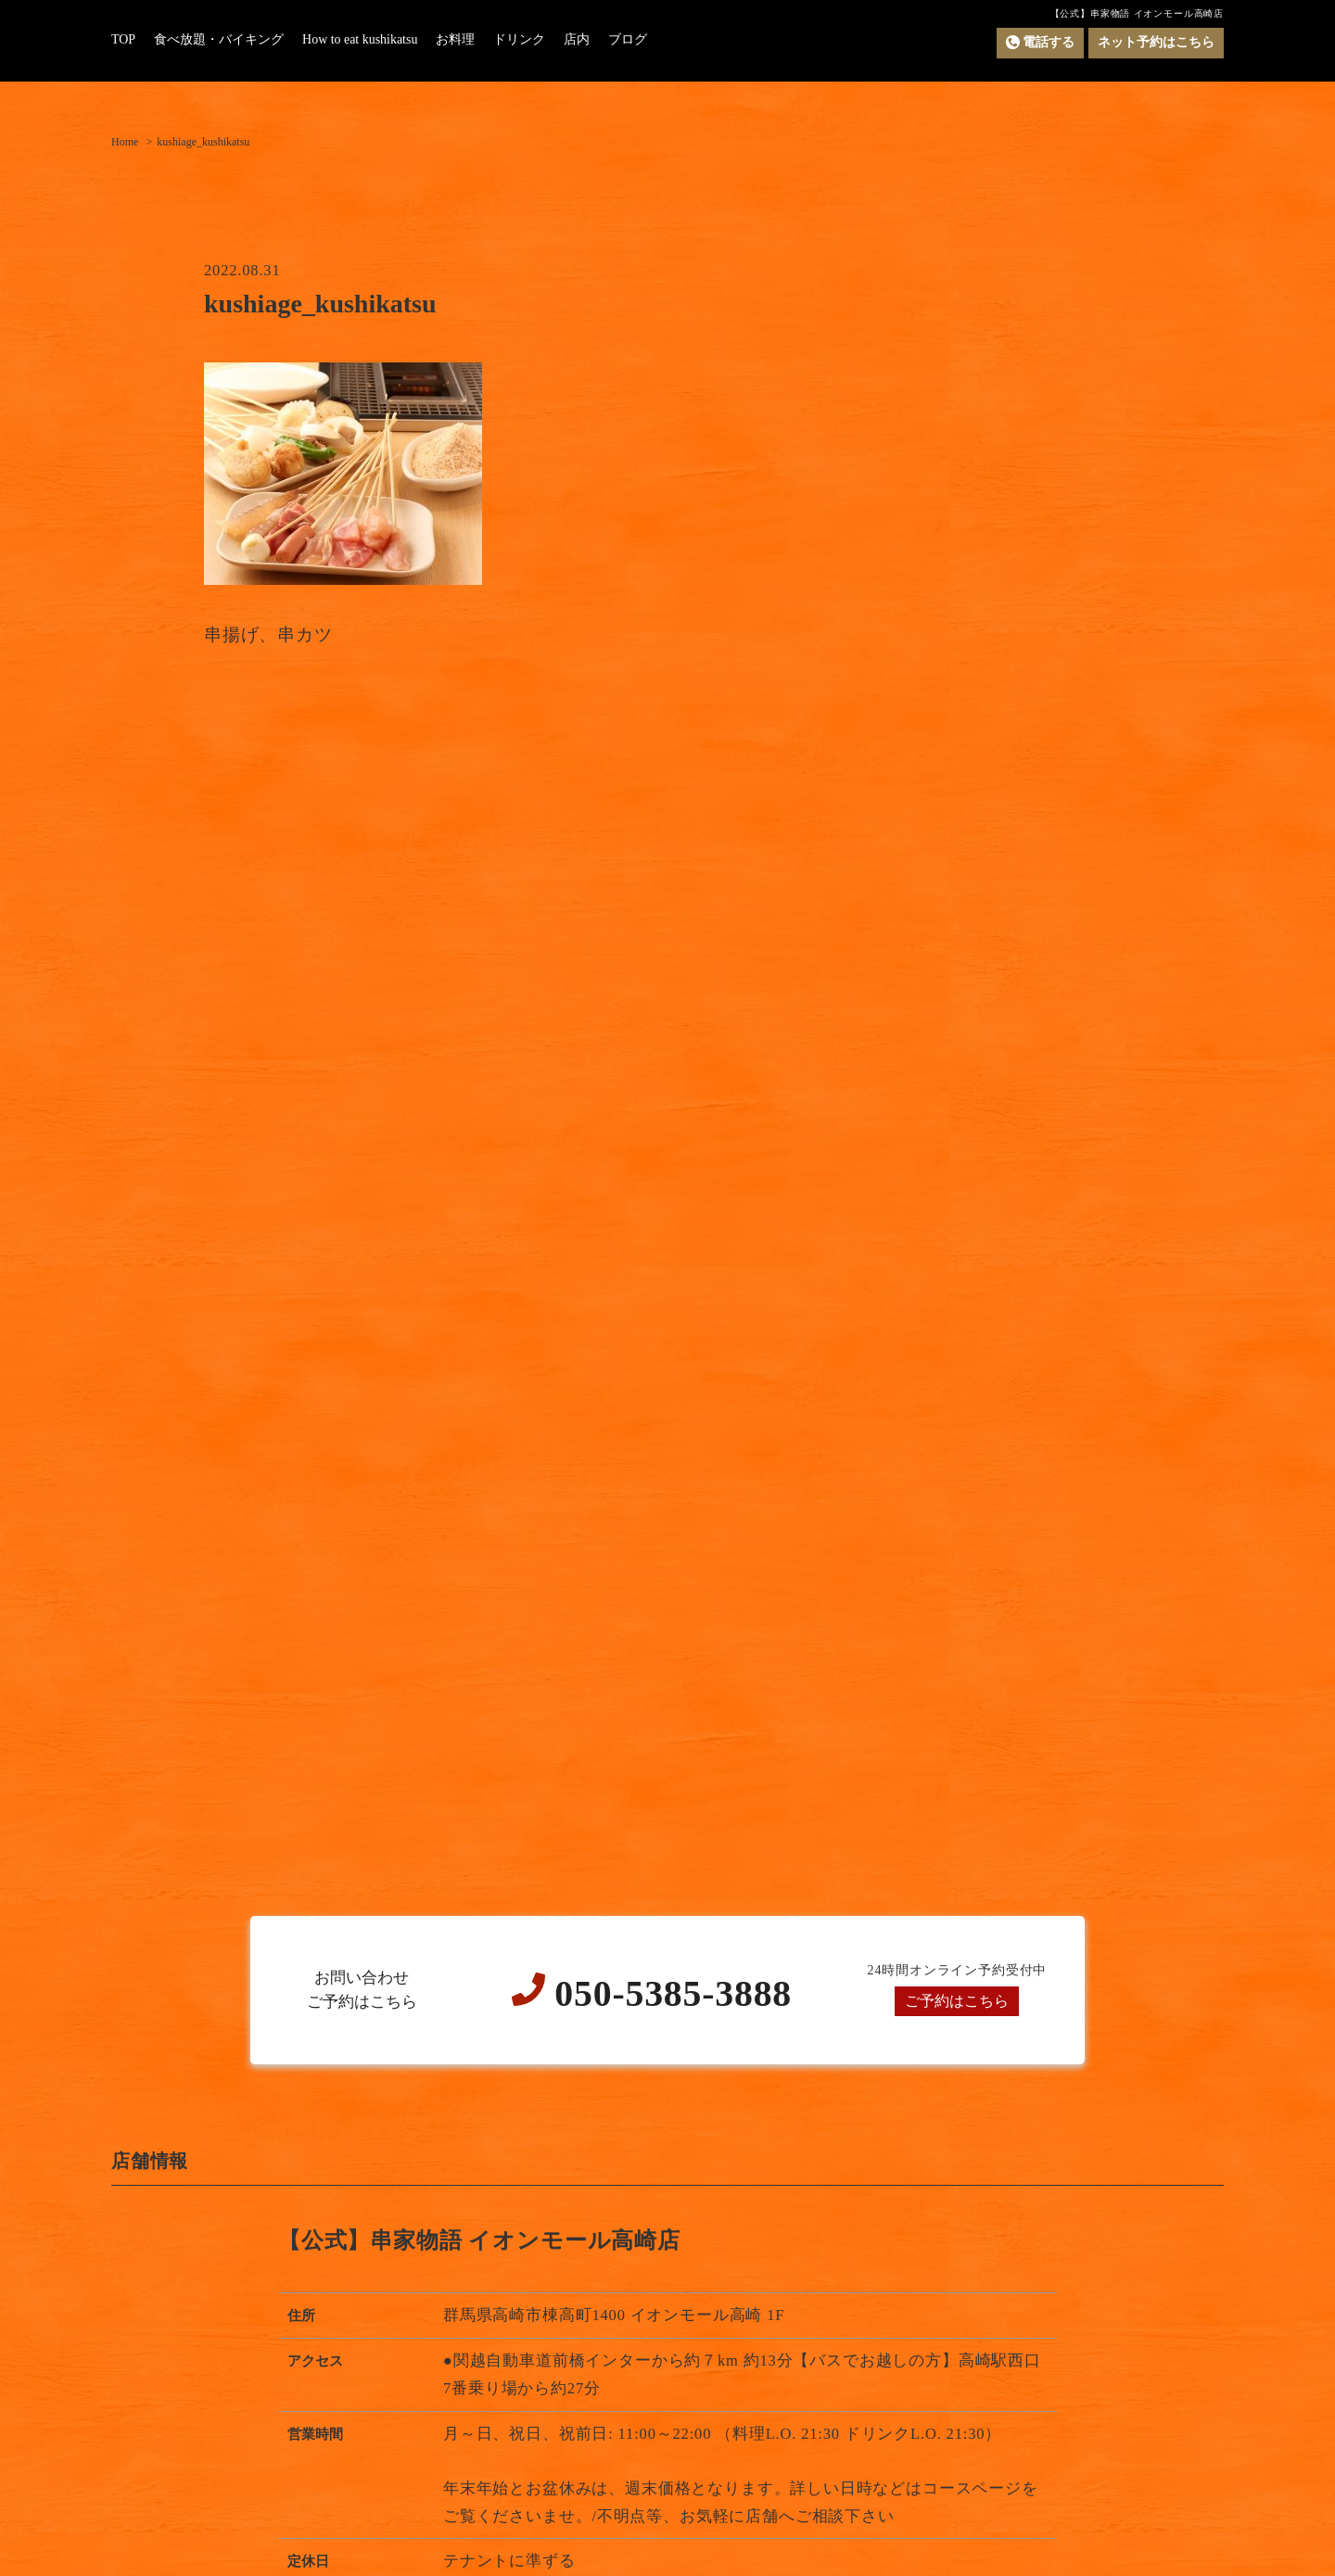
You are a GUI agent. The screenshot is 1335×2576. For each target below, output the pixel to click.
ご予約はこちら (957, 2001)
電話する (1040, 42)
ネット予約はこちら (1156, 42)
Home (124, 141)
